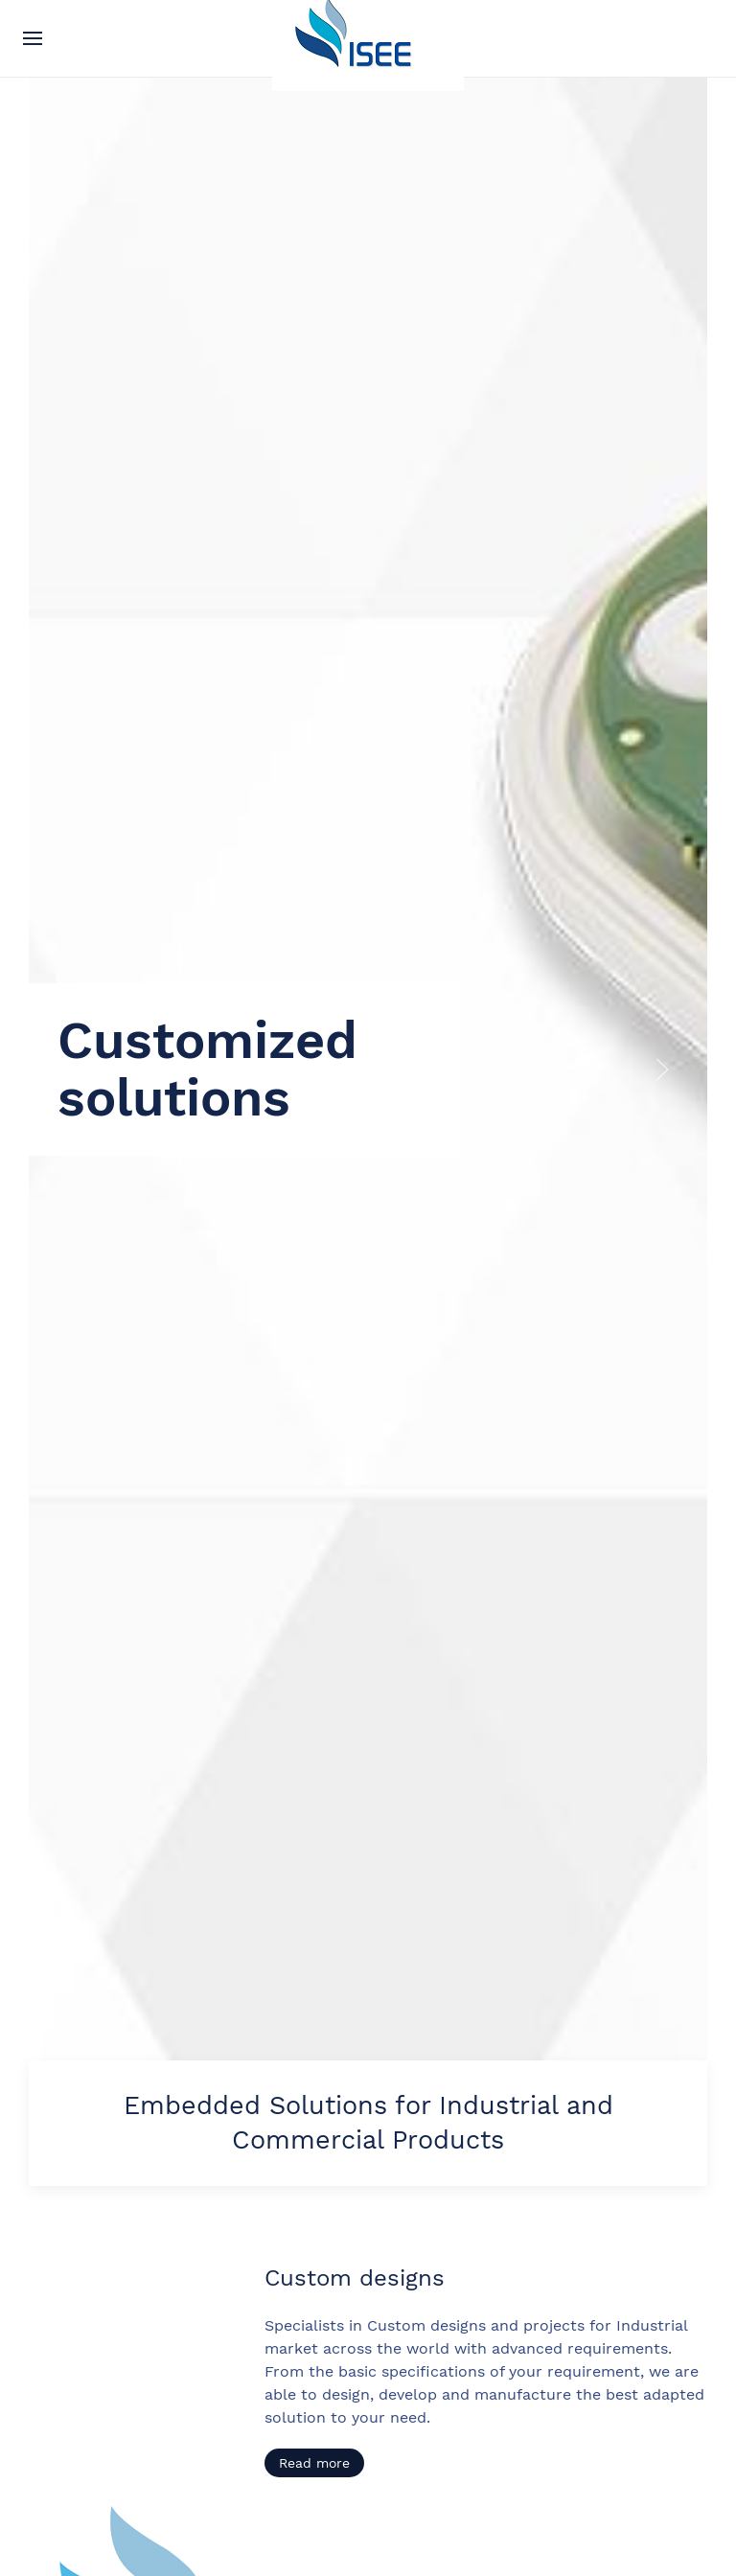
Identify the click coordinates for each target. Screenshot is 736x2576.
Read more (314, 2463)
